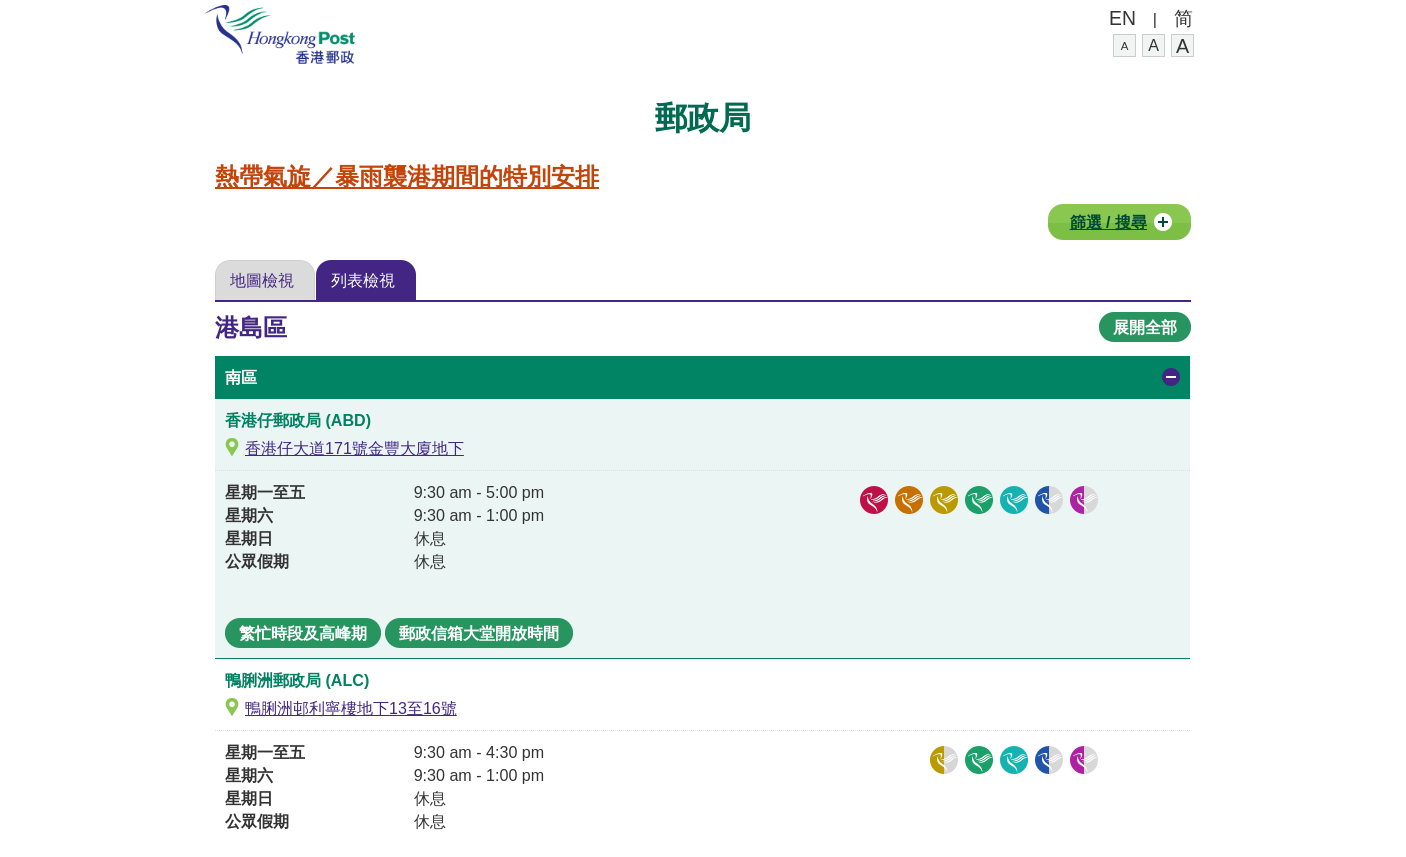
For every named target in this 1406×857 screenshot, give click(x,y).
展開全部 (1145, 327)
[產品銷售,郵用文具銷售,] (1049, 760)
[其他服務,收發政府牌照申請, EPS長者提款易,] (1084, 500)
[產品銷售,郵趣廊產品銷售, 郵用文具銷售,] (1049, 500)
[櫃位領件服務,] (979, 500)
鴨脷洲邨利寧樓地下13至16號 (351, 708)
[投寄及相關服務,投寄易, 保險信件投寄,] (944, 760)
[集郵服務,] (909, 500)
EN (1122, 18)
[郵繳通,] (1014, 500)
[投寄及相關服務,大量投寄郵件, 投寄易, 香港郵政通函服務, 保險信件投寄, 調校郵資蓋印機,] (944, 500)
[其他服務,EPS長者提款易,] (1084, 760)
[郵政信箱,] (874, 500)
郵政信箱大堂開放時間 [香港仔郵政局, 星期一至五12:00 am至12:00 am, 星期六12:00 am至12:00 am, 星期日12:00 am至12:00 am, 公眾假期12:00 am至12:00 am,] (479, 633)
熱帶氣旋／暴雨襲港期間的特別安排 (407, 177)
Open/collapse (1171, 377)
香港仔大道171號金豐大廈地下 (354, 448)
